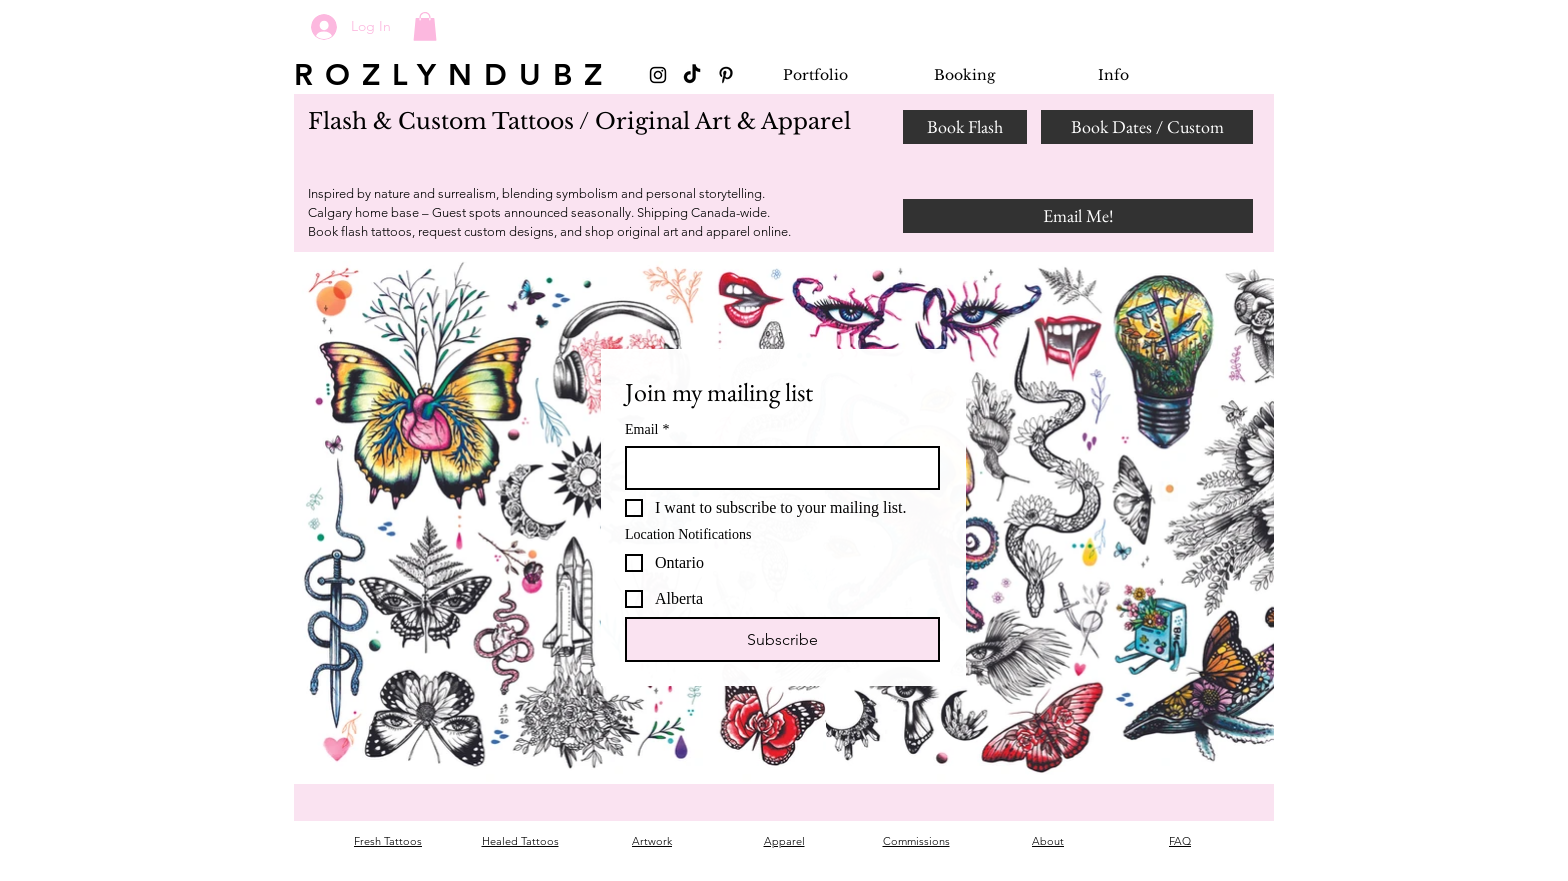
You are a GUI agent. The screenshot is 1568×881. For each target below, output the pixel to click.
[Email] (776, 468)
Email (647, 429)
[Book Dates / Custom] (1147, 127)
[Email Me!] (1078, 216)
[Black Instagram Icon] (658, 75)
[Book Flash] (965, 127)
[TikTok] (692, 75)
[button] (425, 26)
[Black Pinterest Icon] (726, 75)
